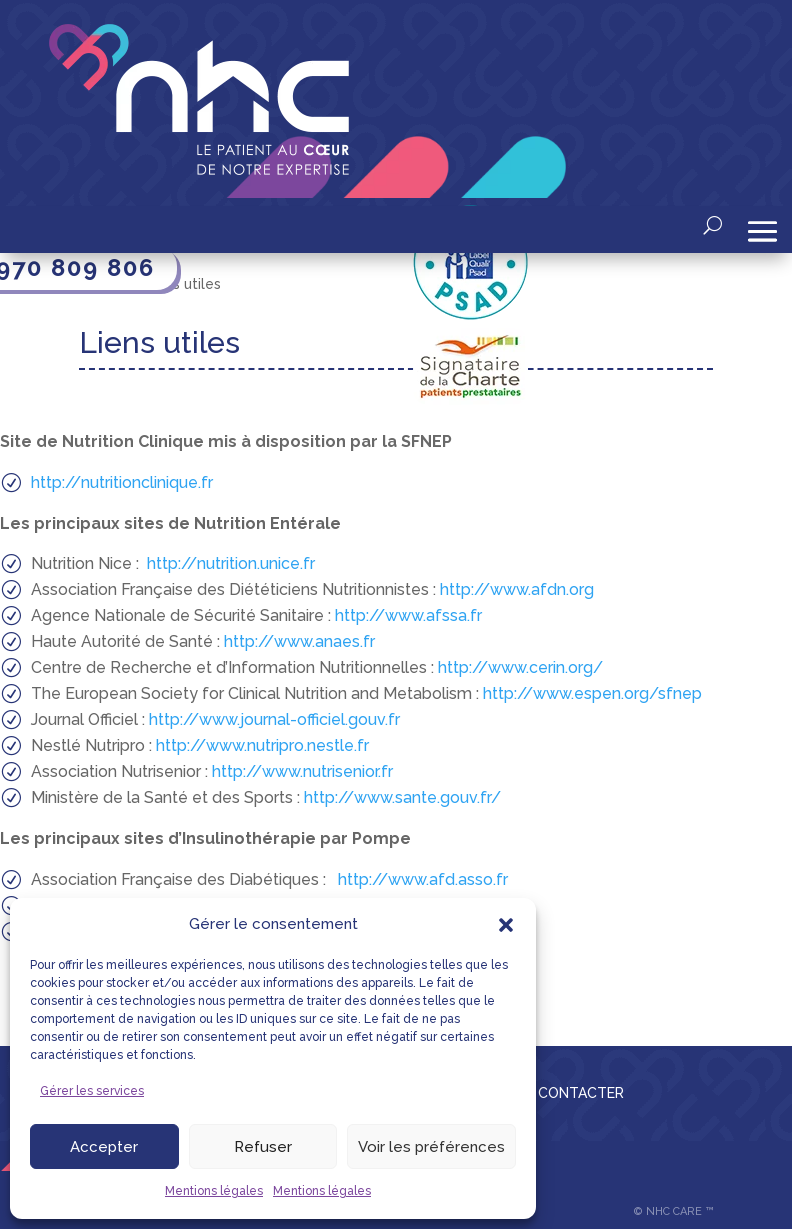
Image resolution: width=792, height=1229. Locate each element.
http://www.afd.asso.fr (423, 879)
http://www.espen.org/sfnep (592, 693)
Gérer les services (92, 1091)
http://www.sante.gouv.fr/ (402, 797)
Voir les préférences (431, 1147)
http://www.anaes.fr (299, 641)
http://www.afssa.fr (406, 615)
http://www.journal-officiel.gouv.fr (274, 719)
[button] (506, 925)
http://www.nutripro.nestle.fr (262, 745)
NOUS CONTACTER (559, 1093)
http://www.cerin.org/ (520, 667)
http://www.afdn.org (515, 589)
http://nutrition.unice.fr (231, 563)
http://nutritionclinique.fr (122, 482)
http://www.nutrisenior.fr (302, 771)
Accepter (104, 1147)
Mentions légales (214, 1191)
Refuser (263, 1147)
